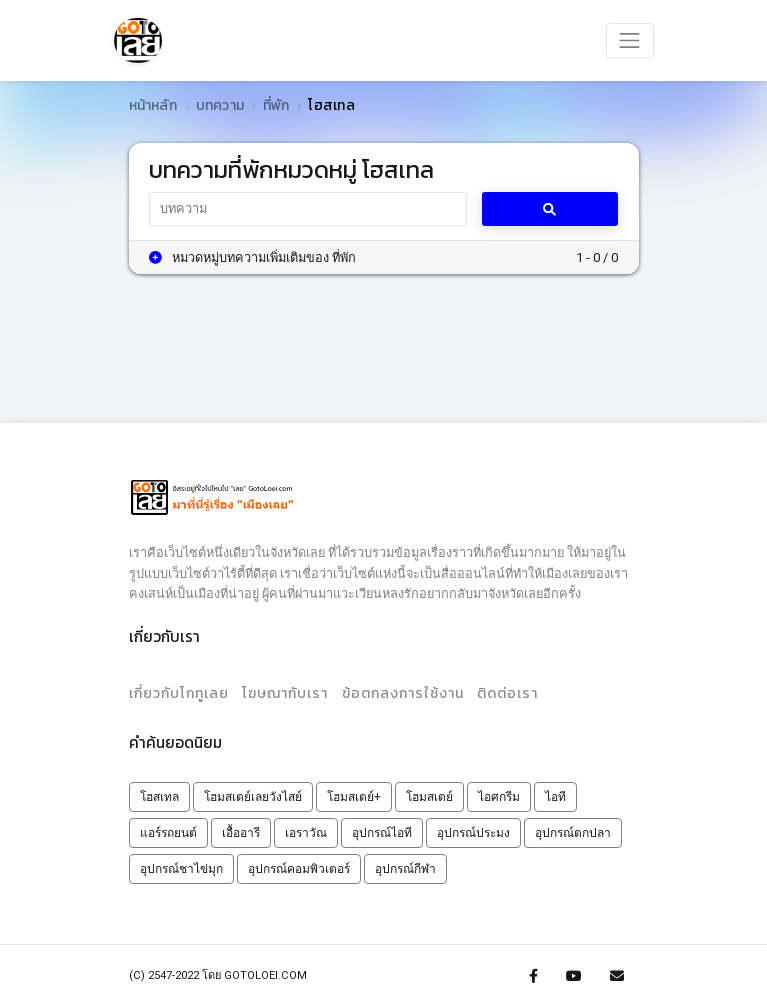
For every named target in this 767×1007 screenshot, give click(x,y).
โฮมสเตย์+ (354, 797)
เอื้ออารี (241, 833)
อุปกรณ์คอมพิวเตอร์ (299, 869)
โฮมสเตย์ (429, 797)
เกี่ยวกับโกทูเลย (179, 693)
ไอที (555, 797)
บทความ (220, 105)
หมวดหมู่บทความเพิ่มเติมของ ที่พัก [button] (252, 257)
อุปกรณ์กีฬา (405, 869)
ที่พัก (276, 105)
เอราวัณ (306, 833)
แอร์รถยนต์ (168, 833)
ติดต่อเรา (507, 693)
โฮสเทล (159, 797)
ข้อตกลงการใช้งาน (403, 693)
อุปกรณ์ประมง (473, 833)
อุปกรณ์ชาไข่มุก (181, 869)
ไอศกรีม (499, 797)
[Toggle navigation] (630, 40)
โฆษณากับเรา (285, 693)
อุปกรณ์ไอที (382, 833)
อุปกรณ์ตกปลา (573, 833)
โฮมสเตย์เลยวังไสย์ (253, 797)
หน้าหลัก (153, 105)
